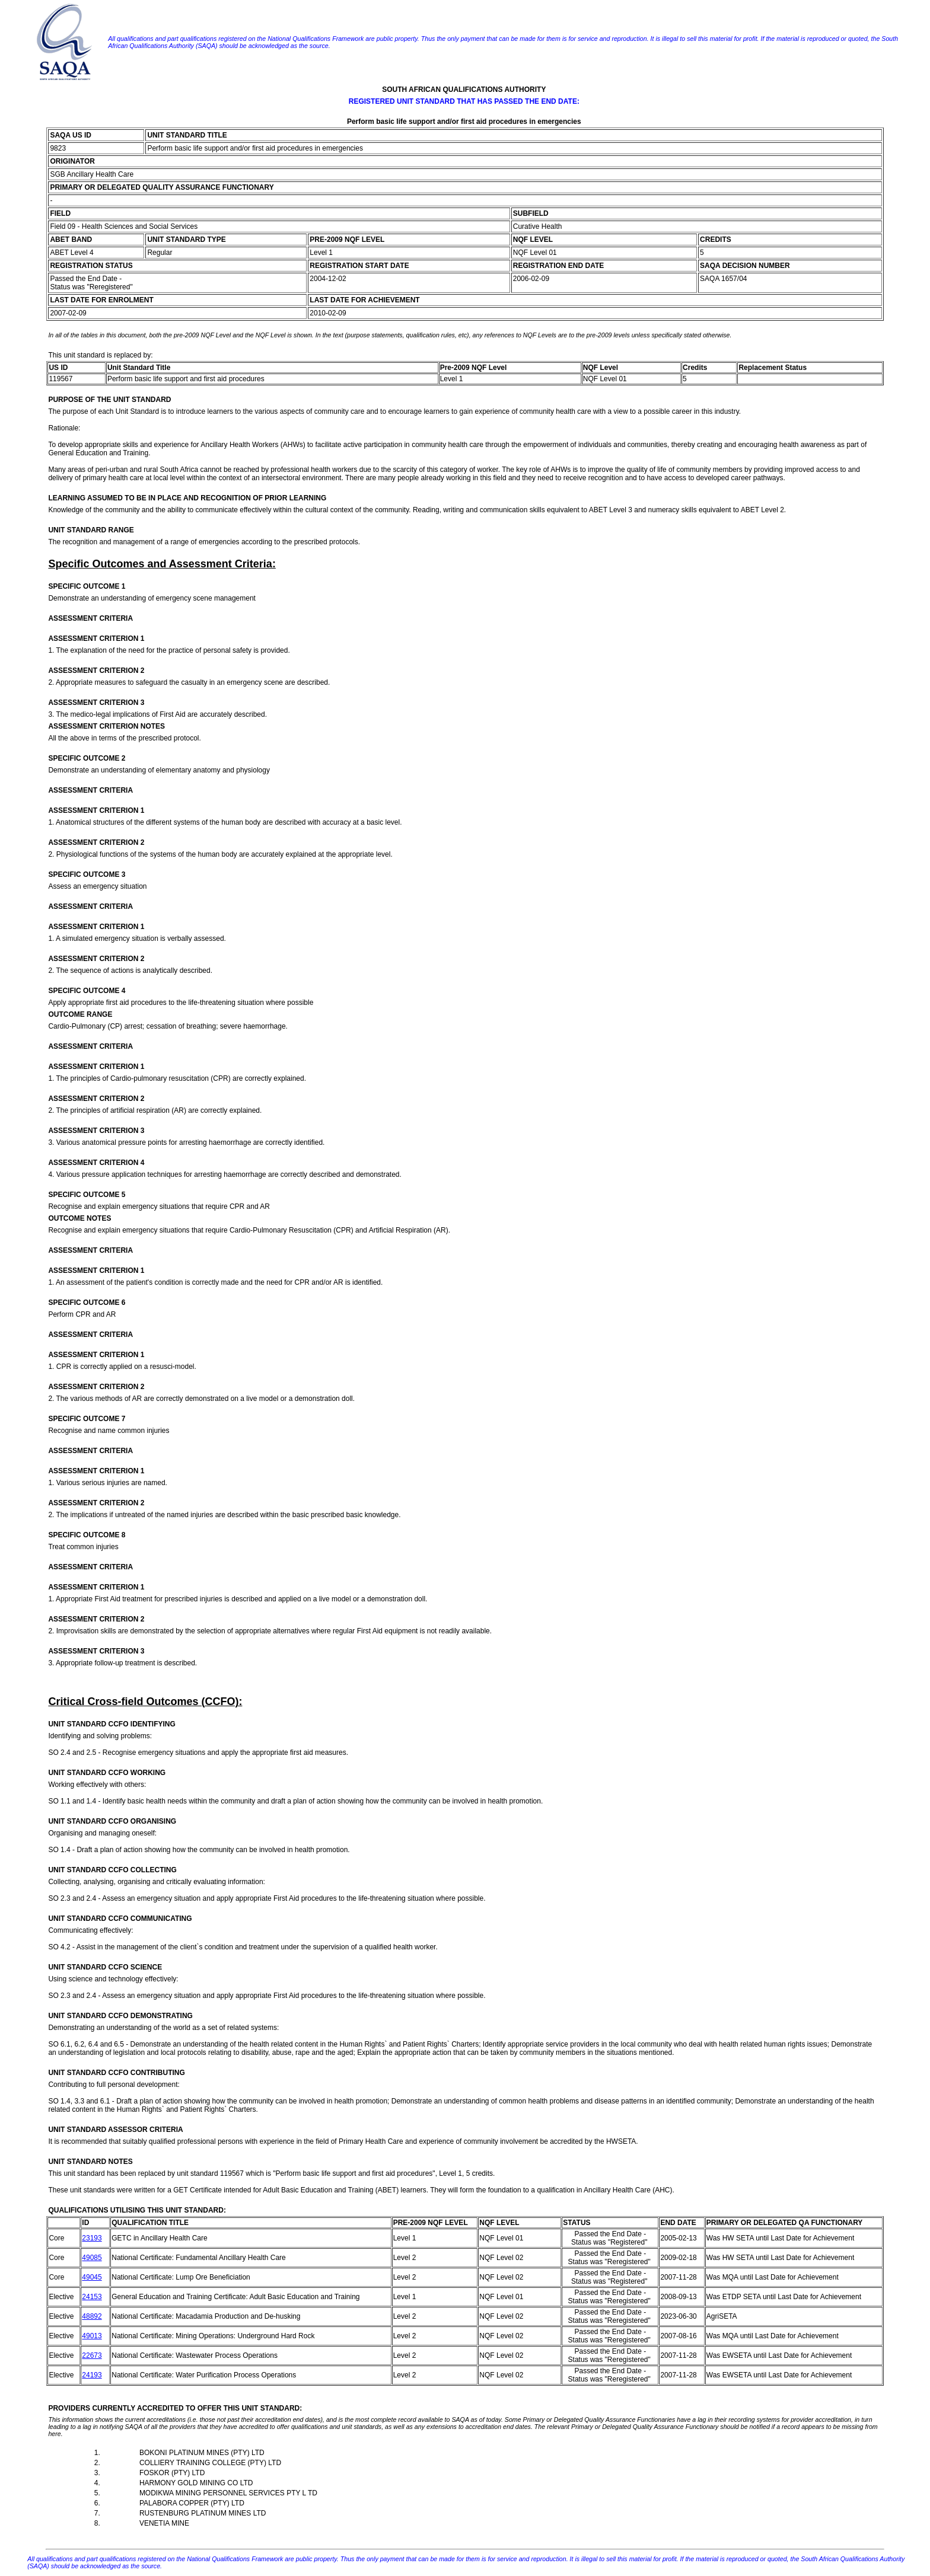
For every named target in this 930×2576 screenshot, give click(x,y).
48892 (91, 2316)
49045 (91, 2277)
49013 (91, 2336)
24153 (91, 2297)
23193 (91, 2238)
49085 (91, 2257)
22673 (91, 2355)
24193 (91, 2375)
